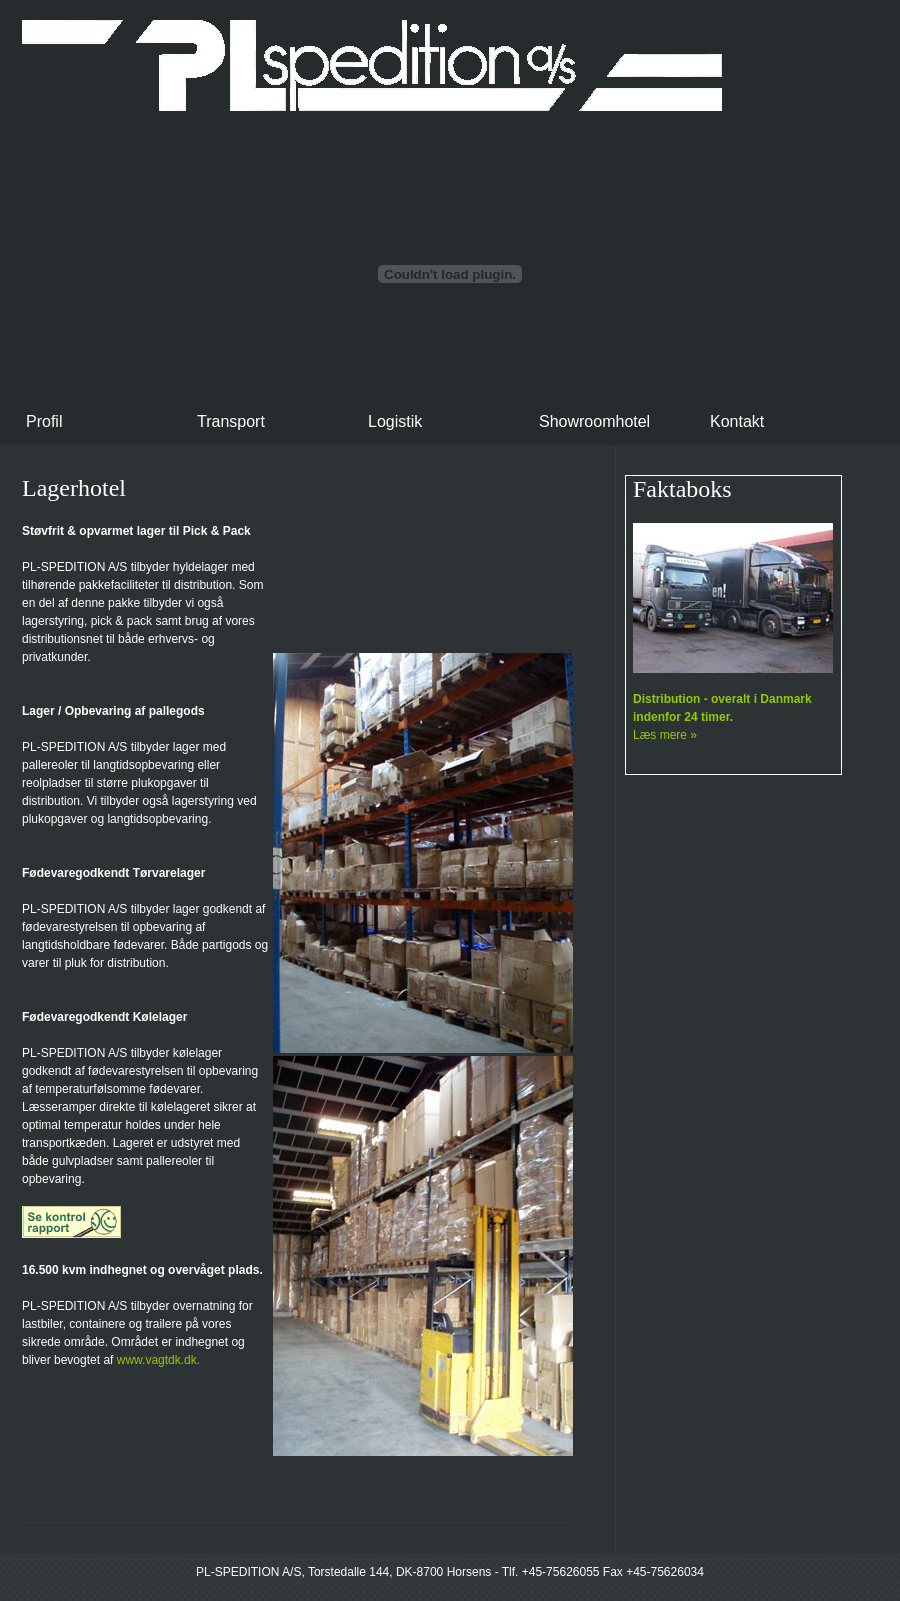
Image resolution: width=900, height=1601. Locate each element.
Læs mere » (665, 735)
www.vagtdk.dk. (158, 1360)
